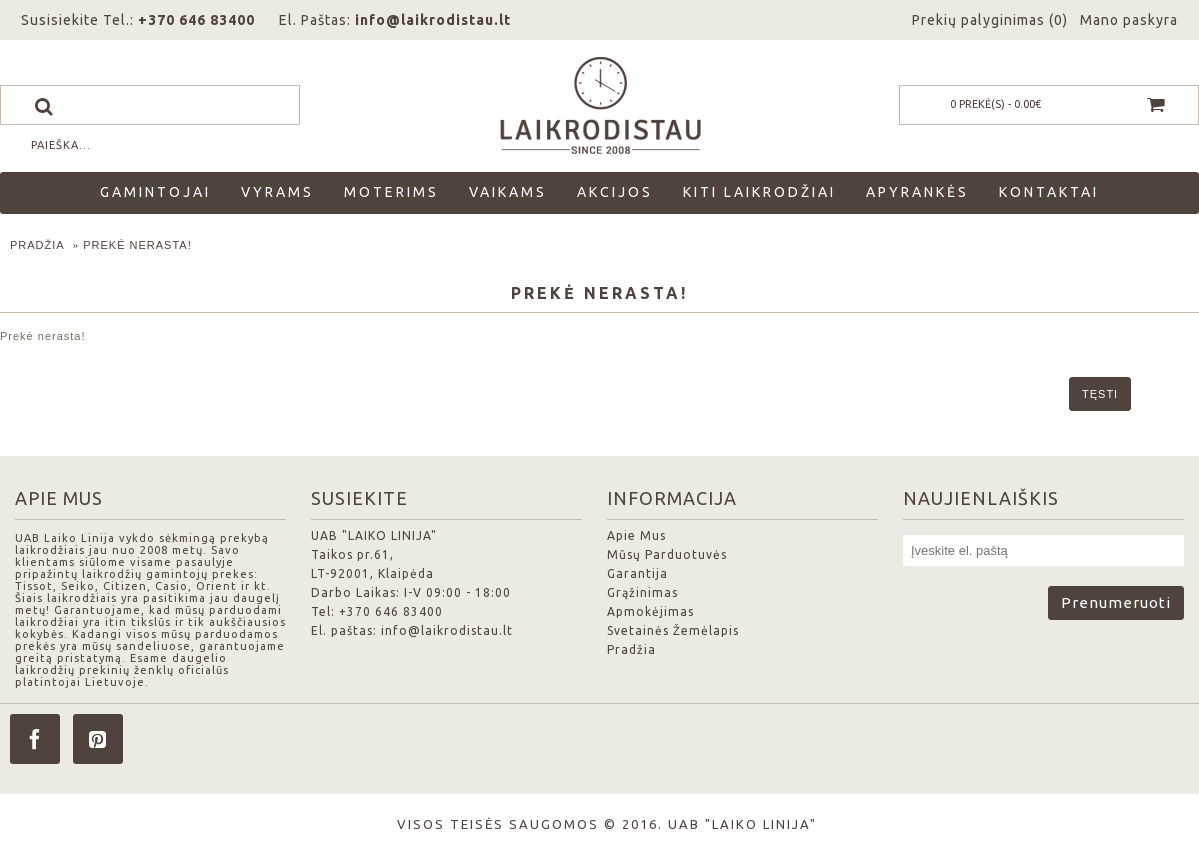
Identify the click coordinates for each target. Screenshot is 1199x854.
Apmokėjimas (650, 611)
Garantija (637, 573)
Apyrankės (917, 192)
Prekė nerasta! (137, 245)
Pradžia (37, 245)
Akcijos (615, 192)
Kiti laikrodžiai (759, 192)
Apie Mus (636, 535)
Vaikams (508, 192)
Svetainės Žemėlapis (673, 630)
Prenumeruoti (1116, 602)
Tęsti (1100, 394)
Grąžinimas (642, 592)
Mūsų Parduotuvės (667, 554)
